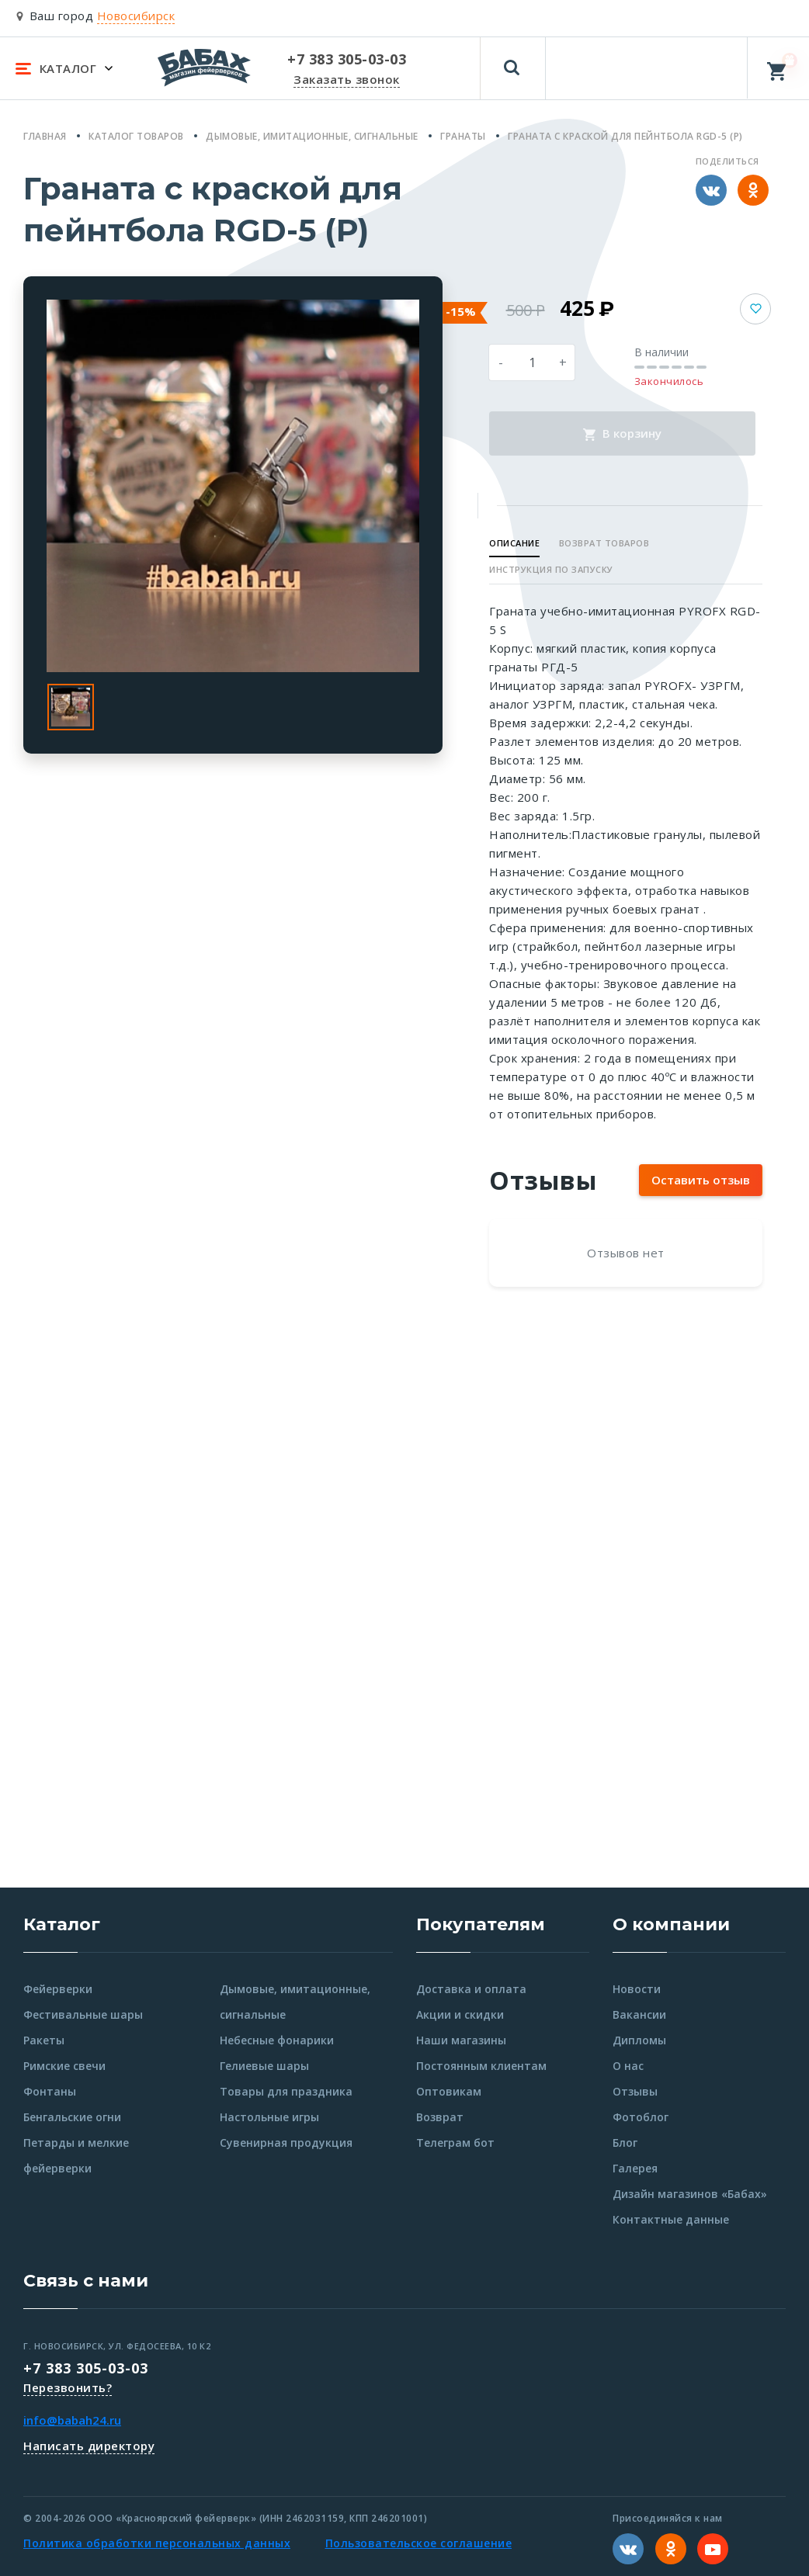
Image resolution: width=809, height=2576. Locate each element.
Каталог (61, 1924)
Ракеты (43, 2040)
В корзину (622, 433)
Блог (625, 2142)
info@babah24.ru (72, 2420)
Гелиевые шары (264, 2065)
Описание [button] (514, 543)
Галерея (635, 2168)
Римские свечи (64, 2065)
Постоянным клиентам (481, 2065)
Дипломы (639, 2040)
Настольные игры (269, 2117)
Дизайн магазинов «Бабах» (690, 2193)
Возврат (440, 2117)
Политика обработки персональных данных (156, 2543)
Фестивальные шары (83, 2014)
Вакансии (639, 2014)
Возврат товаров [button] (604, 543)
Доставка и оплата (471, 1988)
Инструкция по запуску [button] (551, 569)
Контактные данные (671, 2219)
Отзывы (635, 2091)
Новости (637, 1988)
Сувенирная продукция (286, 2142)
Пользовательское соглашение (418, 2543)
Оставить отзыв (700, 1179)
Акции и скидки (460, 2014)
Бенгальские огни (72, 2117)
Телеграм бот (455, 2142)
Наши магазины (461, 2040)
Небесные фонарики (277, 2040)
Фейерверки (57, 1988)
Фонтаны (49, 2091)
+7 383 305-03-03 (85, 2368)
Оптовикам (448, 2091)
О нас (628, 2065)
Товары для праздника (286, 2091)
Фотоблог (640, 2117)
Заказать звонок (346, 79)
